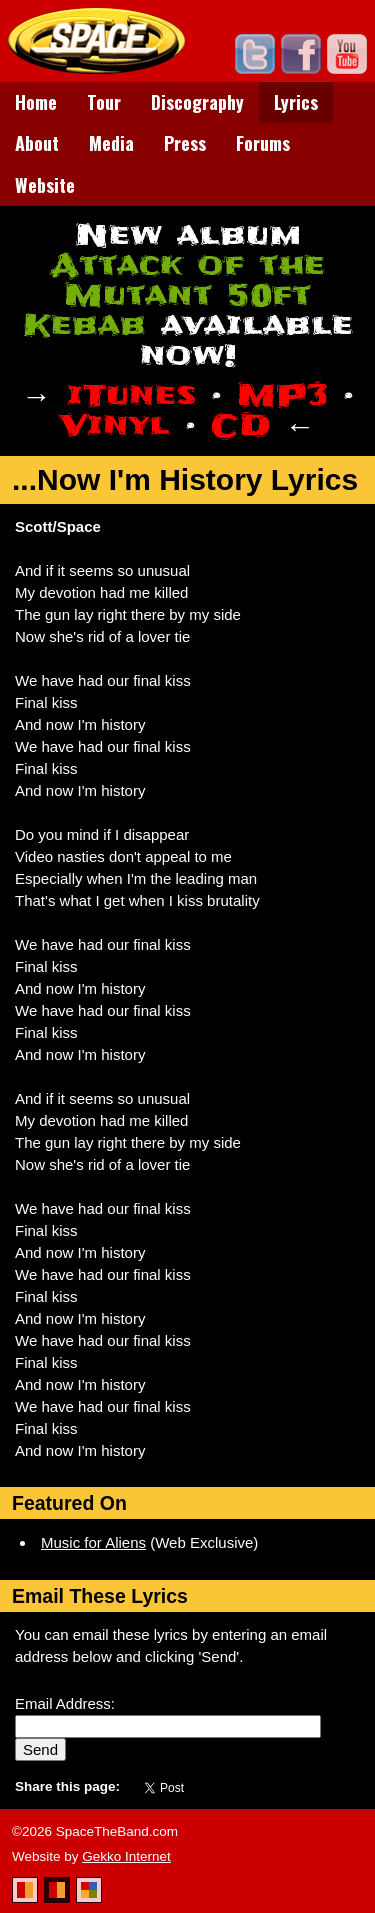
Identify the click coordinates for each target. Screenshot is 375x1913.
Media (111, 143)
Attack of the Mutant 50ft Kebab (174, 295)
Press (185, 143)
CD (240, 425)
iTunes (131, 395)
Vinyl (115, 425)
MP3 (282, 395)
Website (45, 185)
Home (36, 102)
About (37, 143)
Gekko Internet (126, 1856)
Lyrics (296, 102)
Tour (104, 102)
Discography (197, 102)
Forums (263, 143)
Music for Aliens (93, 1542)
